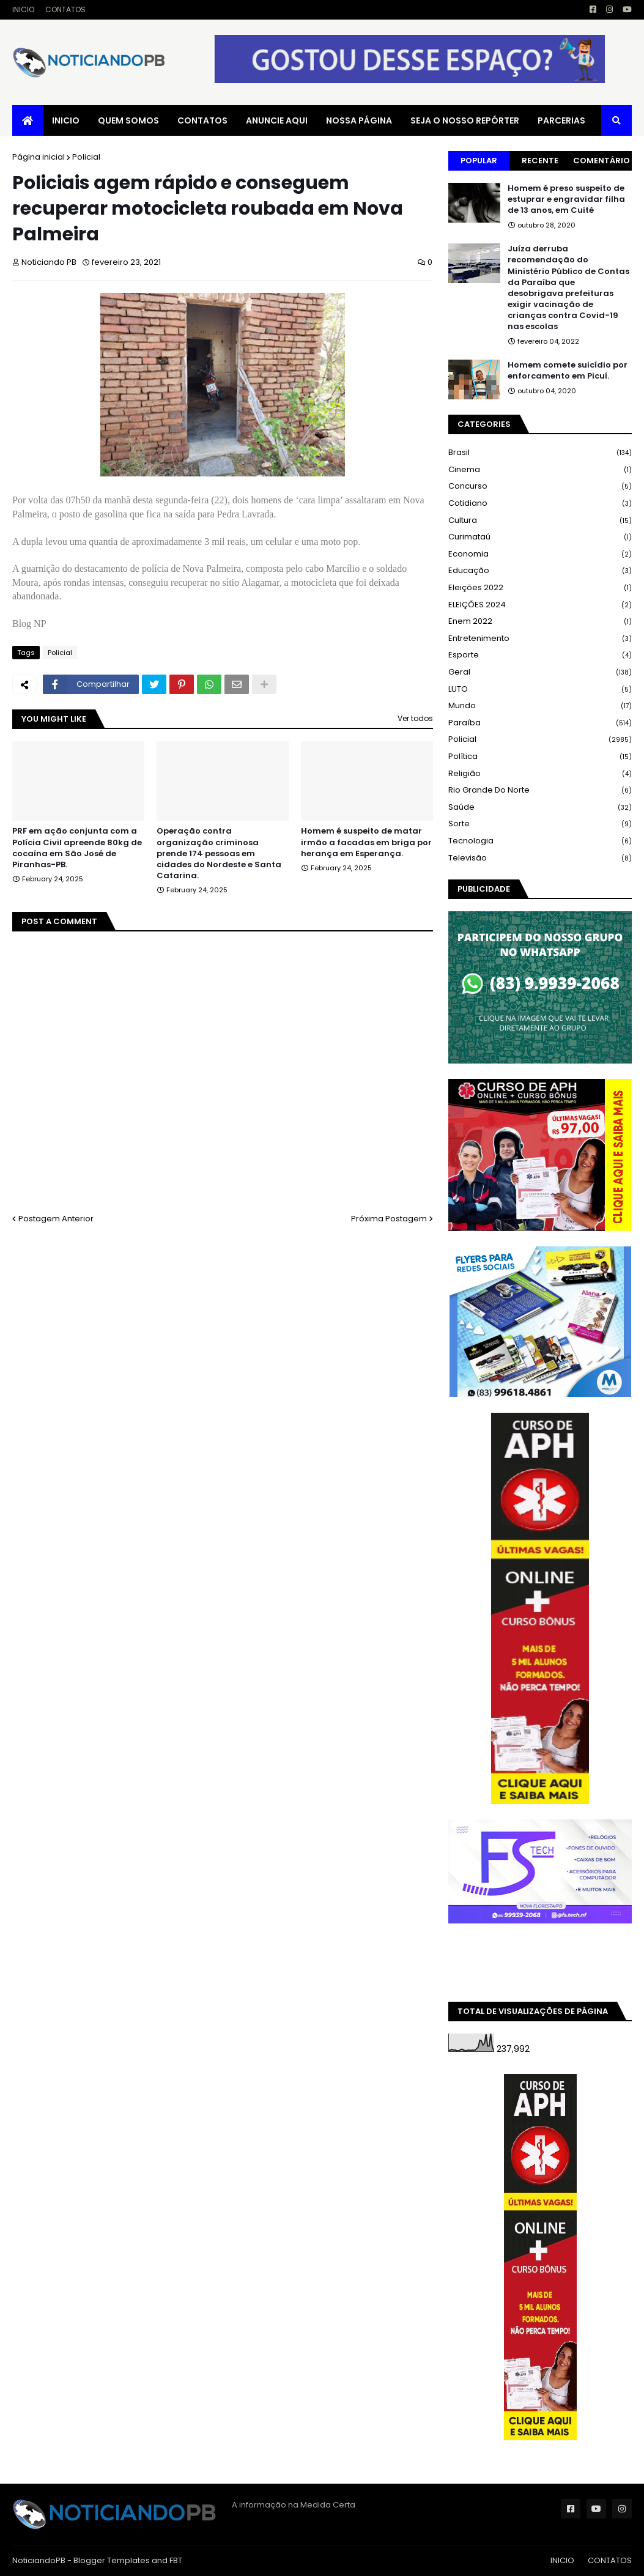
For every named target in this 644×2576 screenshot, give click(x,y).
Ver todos (415, 718)
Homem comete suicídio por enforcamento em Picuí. (567, 371)
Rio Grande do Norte (540, 790)
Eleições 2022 (540, 588)
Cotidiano (540, 503)
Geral (540, 672)
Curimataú (540, 537)
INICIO (23, 9)
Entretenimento (540, 638)
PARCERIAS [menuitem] (561, 120)
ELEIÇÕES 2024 (540, 605)
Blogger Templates (111, 2560)
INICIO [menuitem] (66, 120)
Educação (540, 570)
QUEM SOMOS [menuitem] (128, 120)
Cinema (540, 470)
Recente (540, 160)
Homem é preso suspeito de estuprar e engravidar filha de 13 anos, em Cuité (566, 199)
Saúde (540, 807)
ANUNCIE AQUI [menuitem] (277, 120)
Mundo (540, 706)
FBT (175, 2560)
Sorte (540, 824)
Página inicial (38, 157)
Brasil (540, 452)
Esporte (540, 655)
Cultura (540, 520)
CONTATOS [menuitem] (202, 120)
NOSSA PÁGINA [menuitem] (359, 120)
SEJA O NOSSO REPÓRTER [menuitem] (464, 120)
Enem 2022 (540, 621)
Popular (479, 160)
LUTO (540, 689)
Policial (86, 157)
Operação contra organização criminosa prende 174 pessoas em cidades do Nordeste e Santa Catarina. (219, 853)
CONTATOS (65, 9)
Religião (540, 774)
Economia (540, 554)
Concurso (540, 486)
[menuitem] (27, 120)
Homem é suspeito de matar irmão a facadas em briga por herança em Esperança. (366, 842)
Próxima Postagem (389, 1218)
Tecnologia (540, 841)
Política (540, 756)
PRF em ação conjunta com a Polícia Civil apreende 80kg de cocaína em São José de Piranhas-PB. (77, 848)
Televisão (540, 858)
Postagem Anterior (56, 1218)
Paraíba (540, 723)
